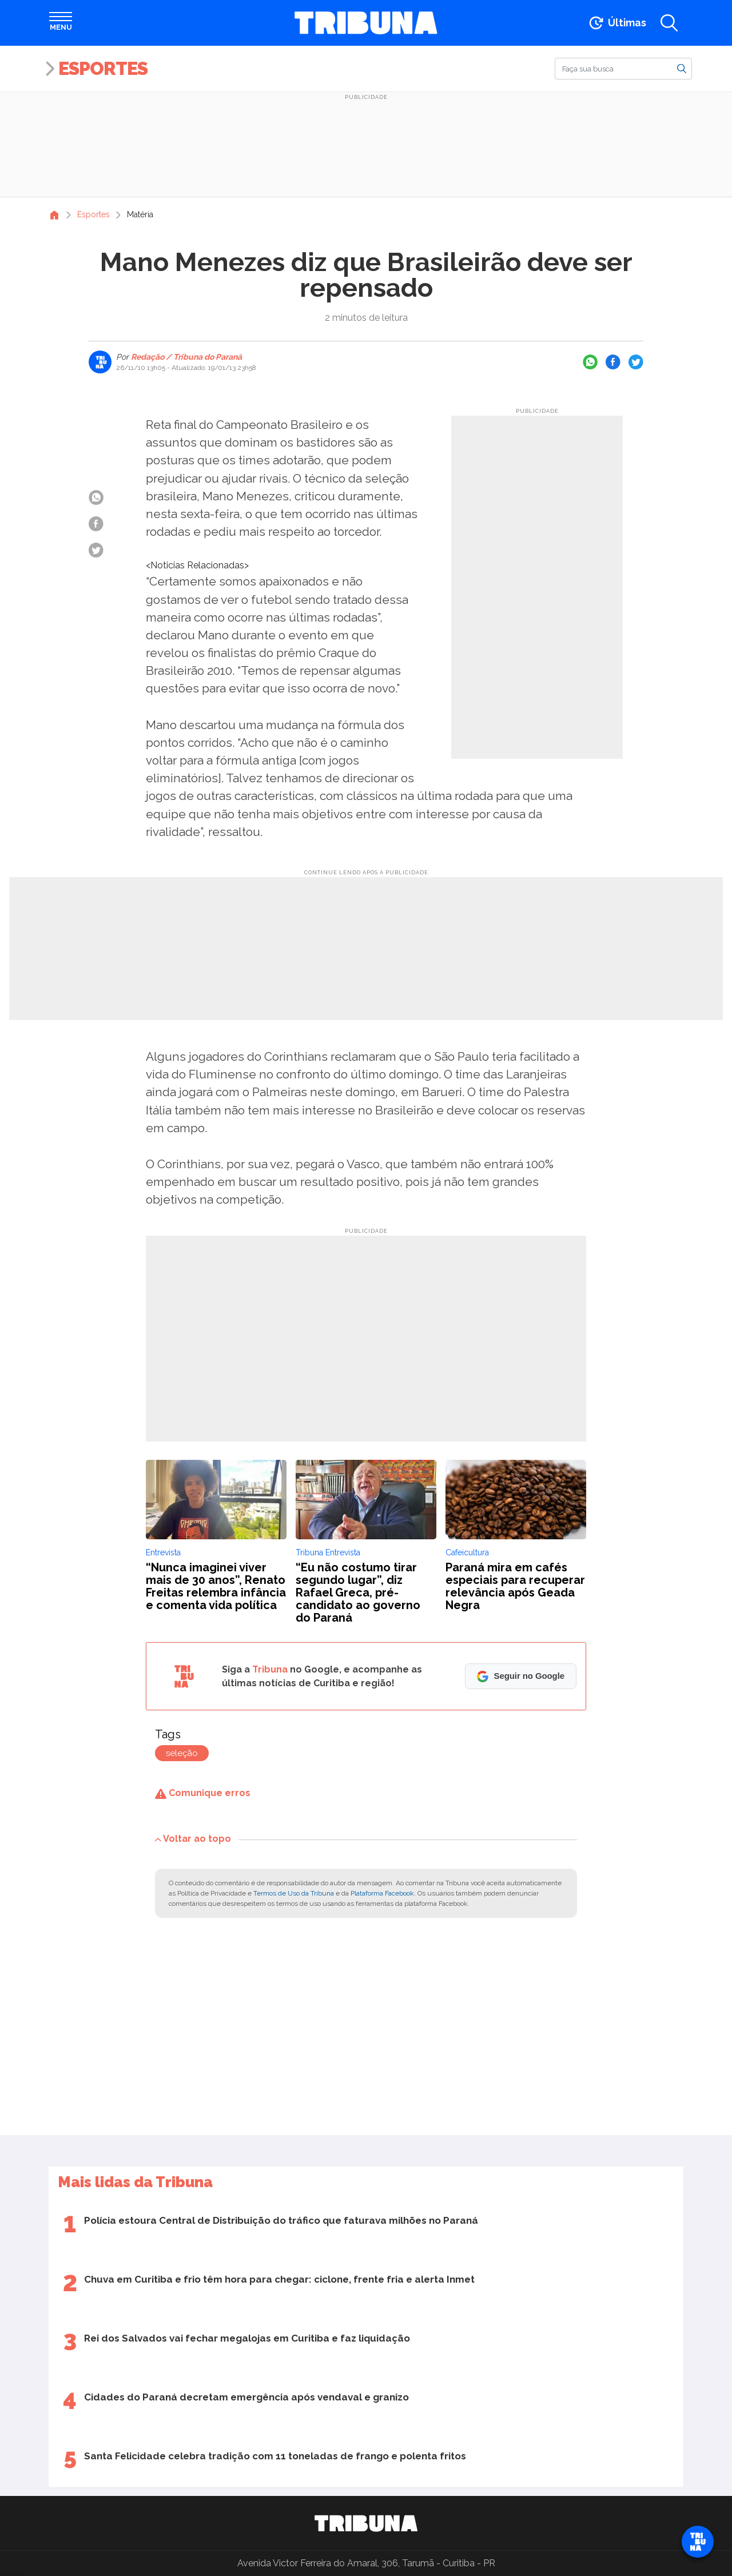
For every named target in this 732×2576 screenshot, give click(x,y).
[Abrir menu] (60, 22)
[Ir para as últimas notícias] (616, 22)
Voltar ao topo (193, 1838)
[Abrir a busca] (669, 23)
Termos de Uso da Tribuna (293, 1893)
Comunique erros (202, 1792)
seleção (182, 1753)
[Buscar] (623, 68)
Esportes (103, 68)
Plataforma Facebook (382, 1893)
